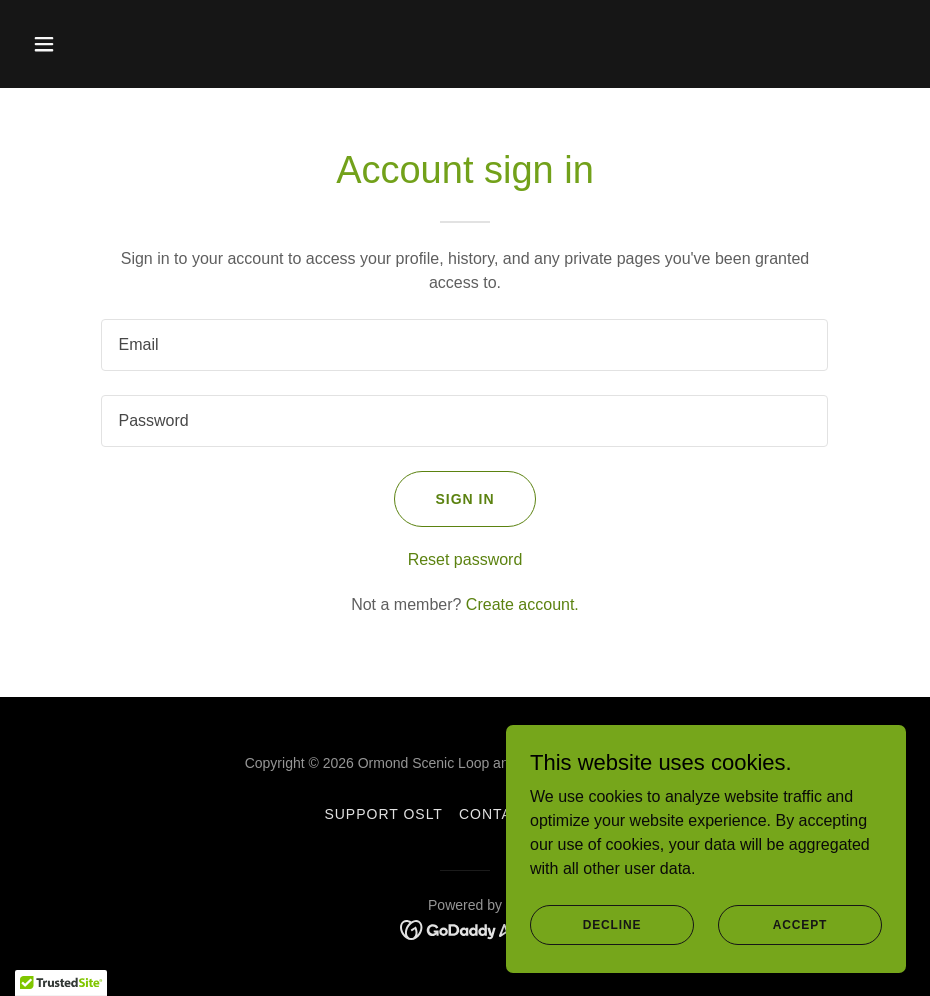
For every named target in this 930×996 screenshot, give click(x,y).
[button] (90, 44)
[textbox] (464, 345)
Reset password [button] (465, 559)
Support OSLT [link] (383, 814)
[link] (465, 928)
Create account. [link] (522, 604)
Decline (612, 938)
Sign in (464, 499)
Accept (800, 938)
